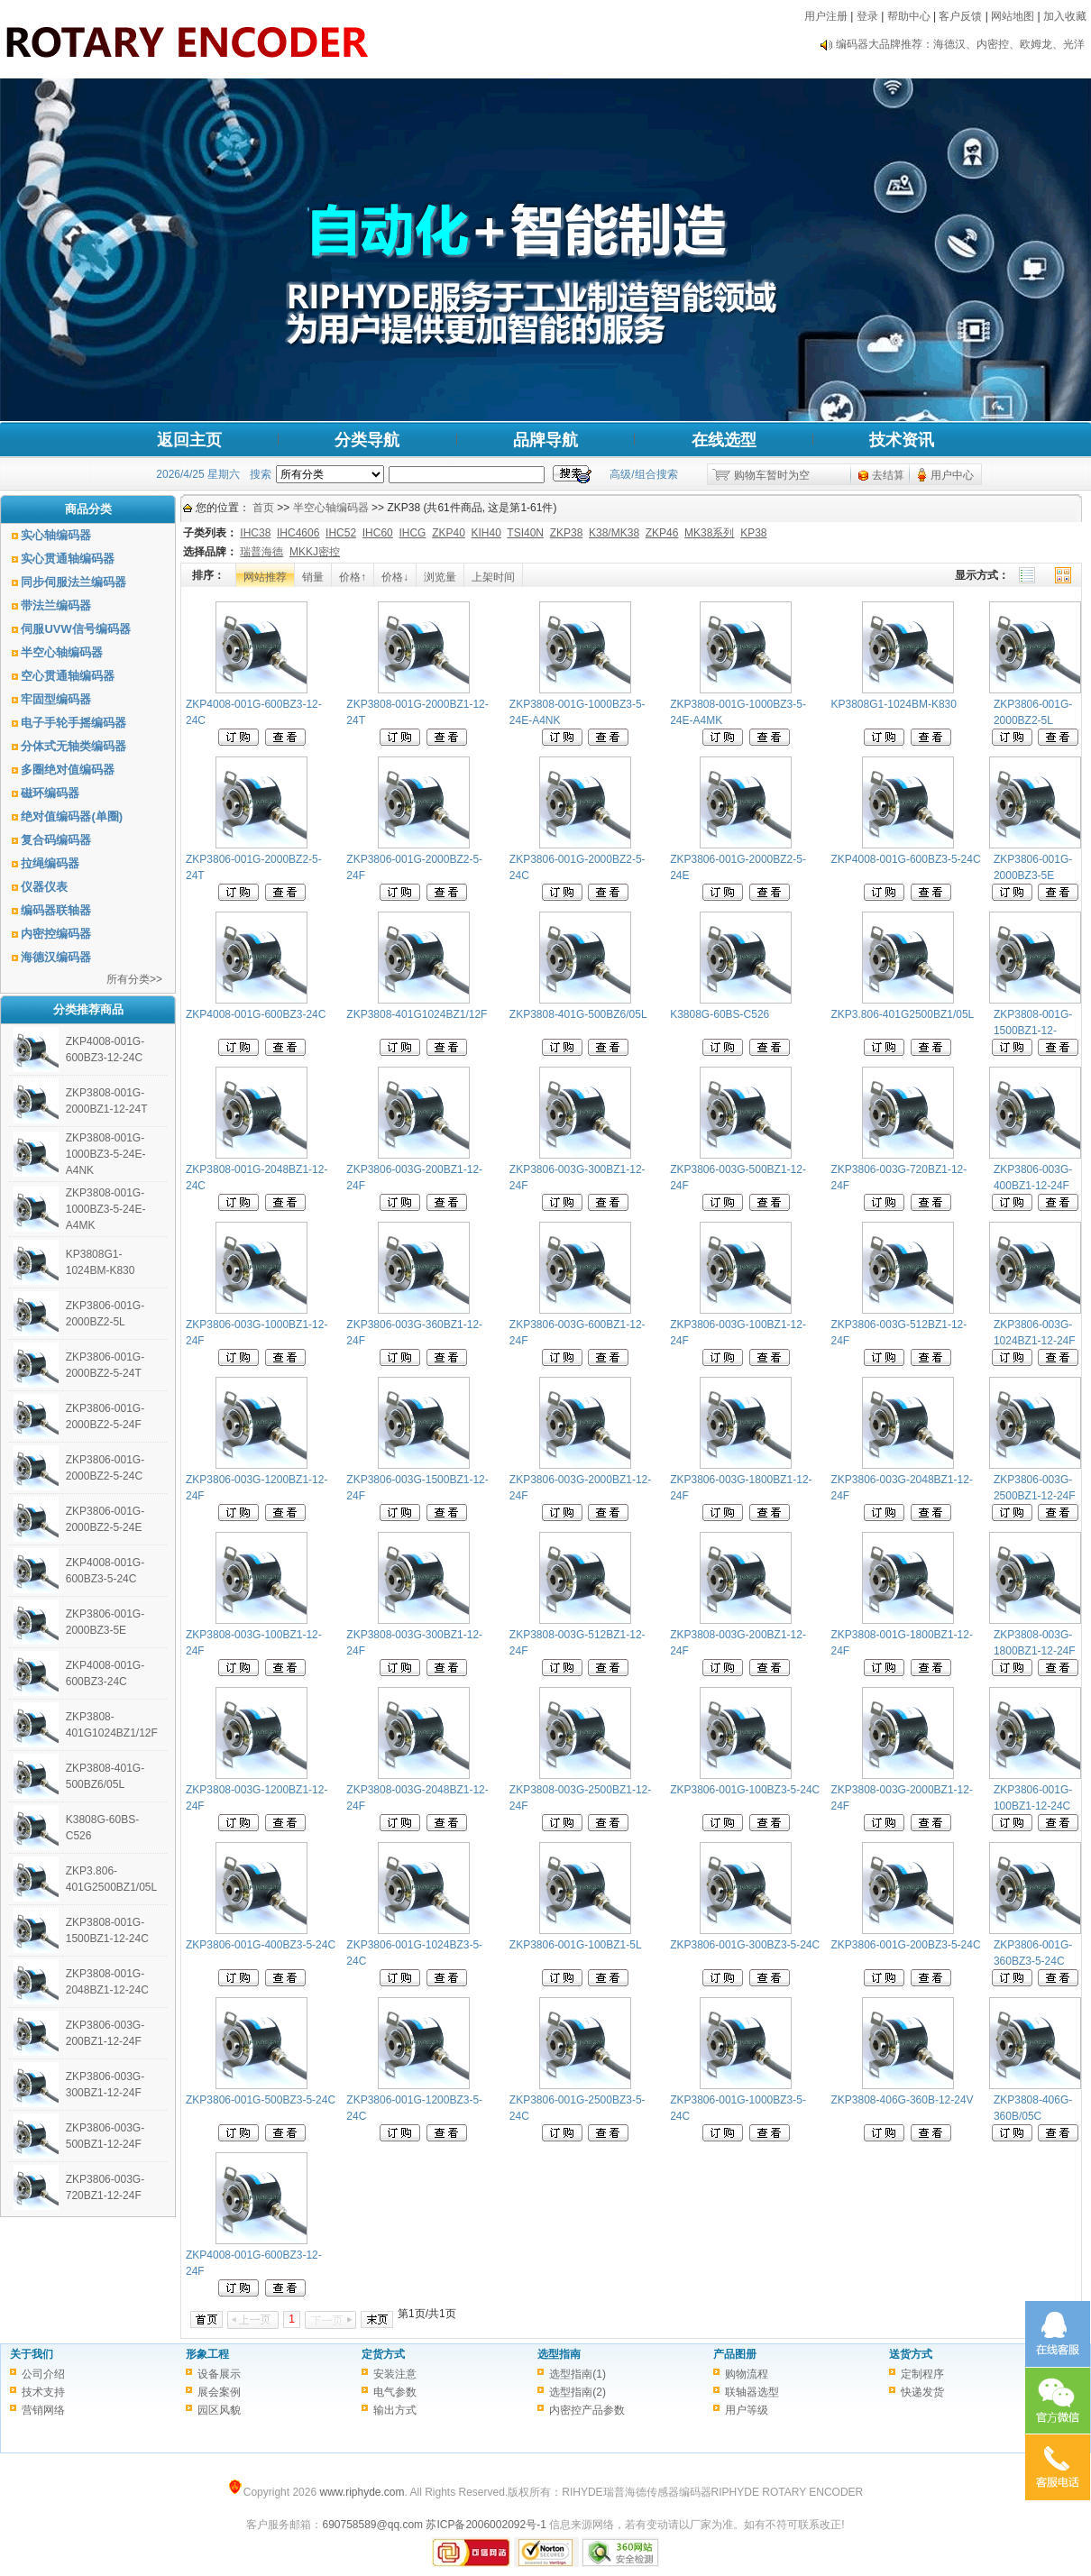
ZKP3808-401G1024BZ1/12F (416, 1014)
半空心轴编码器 (62, 652)
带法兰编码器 (56, 605)
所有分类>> (134, 979)
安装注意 (395, 2374)
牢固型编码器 (56, 699)
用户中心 (952, 475)
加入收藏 (1064, 16)
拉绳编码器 (50, 863)
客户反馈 (960, 16)
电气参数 (395, 2392)
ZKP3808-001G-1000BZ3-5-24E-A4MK (106, 1209)
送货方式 (910, 2354)
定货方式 (383, 2354)
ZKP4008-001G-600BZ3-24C (255, 1014)
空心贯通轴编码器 (68, 676)
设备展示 (219, 2374)
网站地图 (1012, 16)
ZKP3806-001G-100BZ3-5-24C (745, 1789)
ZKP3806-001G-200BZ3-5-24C (906, 1945)
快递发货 (922, 2392)
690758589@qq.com (372, 2524)
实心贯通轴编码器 (68, 558)
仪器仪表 (44, 887)
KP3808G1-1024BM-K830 (894, 704)
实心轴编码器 (56, 535)
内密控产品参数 (587, 2410)
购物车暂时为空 (772, 475)
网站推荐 (265, 577)
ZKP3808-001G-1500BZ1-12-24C (1033, 1030)
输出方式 (395, 2410)
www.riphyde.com (361, 2492)
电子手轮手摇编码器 (73, 722)
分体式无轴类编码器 (73, 746)
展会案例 (219, 2392)
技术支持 (43, 2392)
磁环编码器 (50, 793)
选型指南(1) (577, 2374)
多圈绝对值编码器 (68, 769)
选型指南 (559, 2354)
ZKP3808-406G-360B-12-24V (902, 2100)
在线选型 (724, 440)
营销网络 (43, 2410)
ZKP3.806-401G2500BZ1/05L (903, 1014)
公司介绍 (43, 2374)
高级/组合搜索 (643, 474)
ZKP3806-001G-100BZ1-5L (575, 1945)
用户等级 (746, 2410)
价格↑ (352, 577)
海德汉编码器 (56, 957)
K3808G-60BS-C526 (719, 1014)
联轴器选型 (752, 2392)
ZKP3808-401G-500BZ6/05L (578, 1014)
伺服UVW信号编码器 (75, 629)
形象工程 (207, 2354)
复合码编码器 (56, 840)
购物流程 (746, 2374)
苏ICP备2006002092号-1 (486, 2524)
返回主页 (189, 440)
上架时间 (493, 577)
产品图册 (734, 2354)
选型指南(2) (577, 2392)
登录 (867, 16)
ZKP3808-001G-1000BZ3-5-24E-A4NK (106, 1154)
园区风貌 (219, 2410)
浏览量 (440, 577)
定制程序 (922, 2374)
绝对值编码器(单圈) (72, 816)
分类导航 (367, 440)
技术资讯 (901, 440)
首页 (263, 507)
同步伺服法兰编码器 (73, 582)
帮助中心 (909, 16)
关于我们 (31, 2354)
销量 (313, 577)
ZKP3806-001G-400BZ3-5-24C (260, 1945)
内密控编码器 (56, 933)
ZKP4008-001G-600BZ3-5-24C (906, 859)
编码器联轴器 (56, 910)
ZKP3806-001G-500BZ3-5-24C (260, 2100)
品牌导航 (545, 440)
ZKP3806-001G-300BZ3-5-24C (745, 1945)
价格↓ (394, 577)
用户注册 (826, 16)
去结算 (888, 475)
